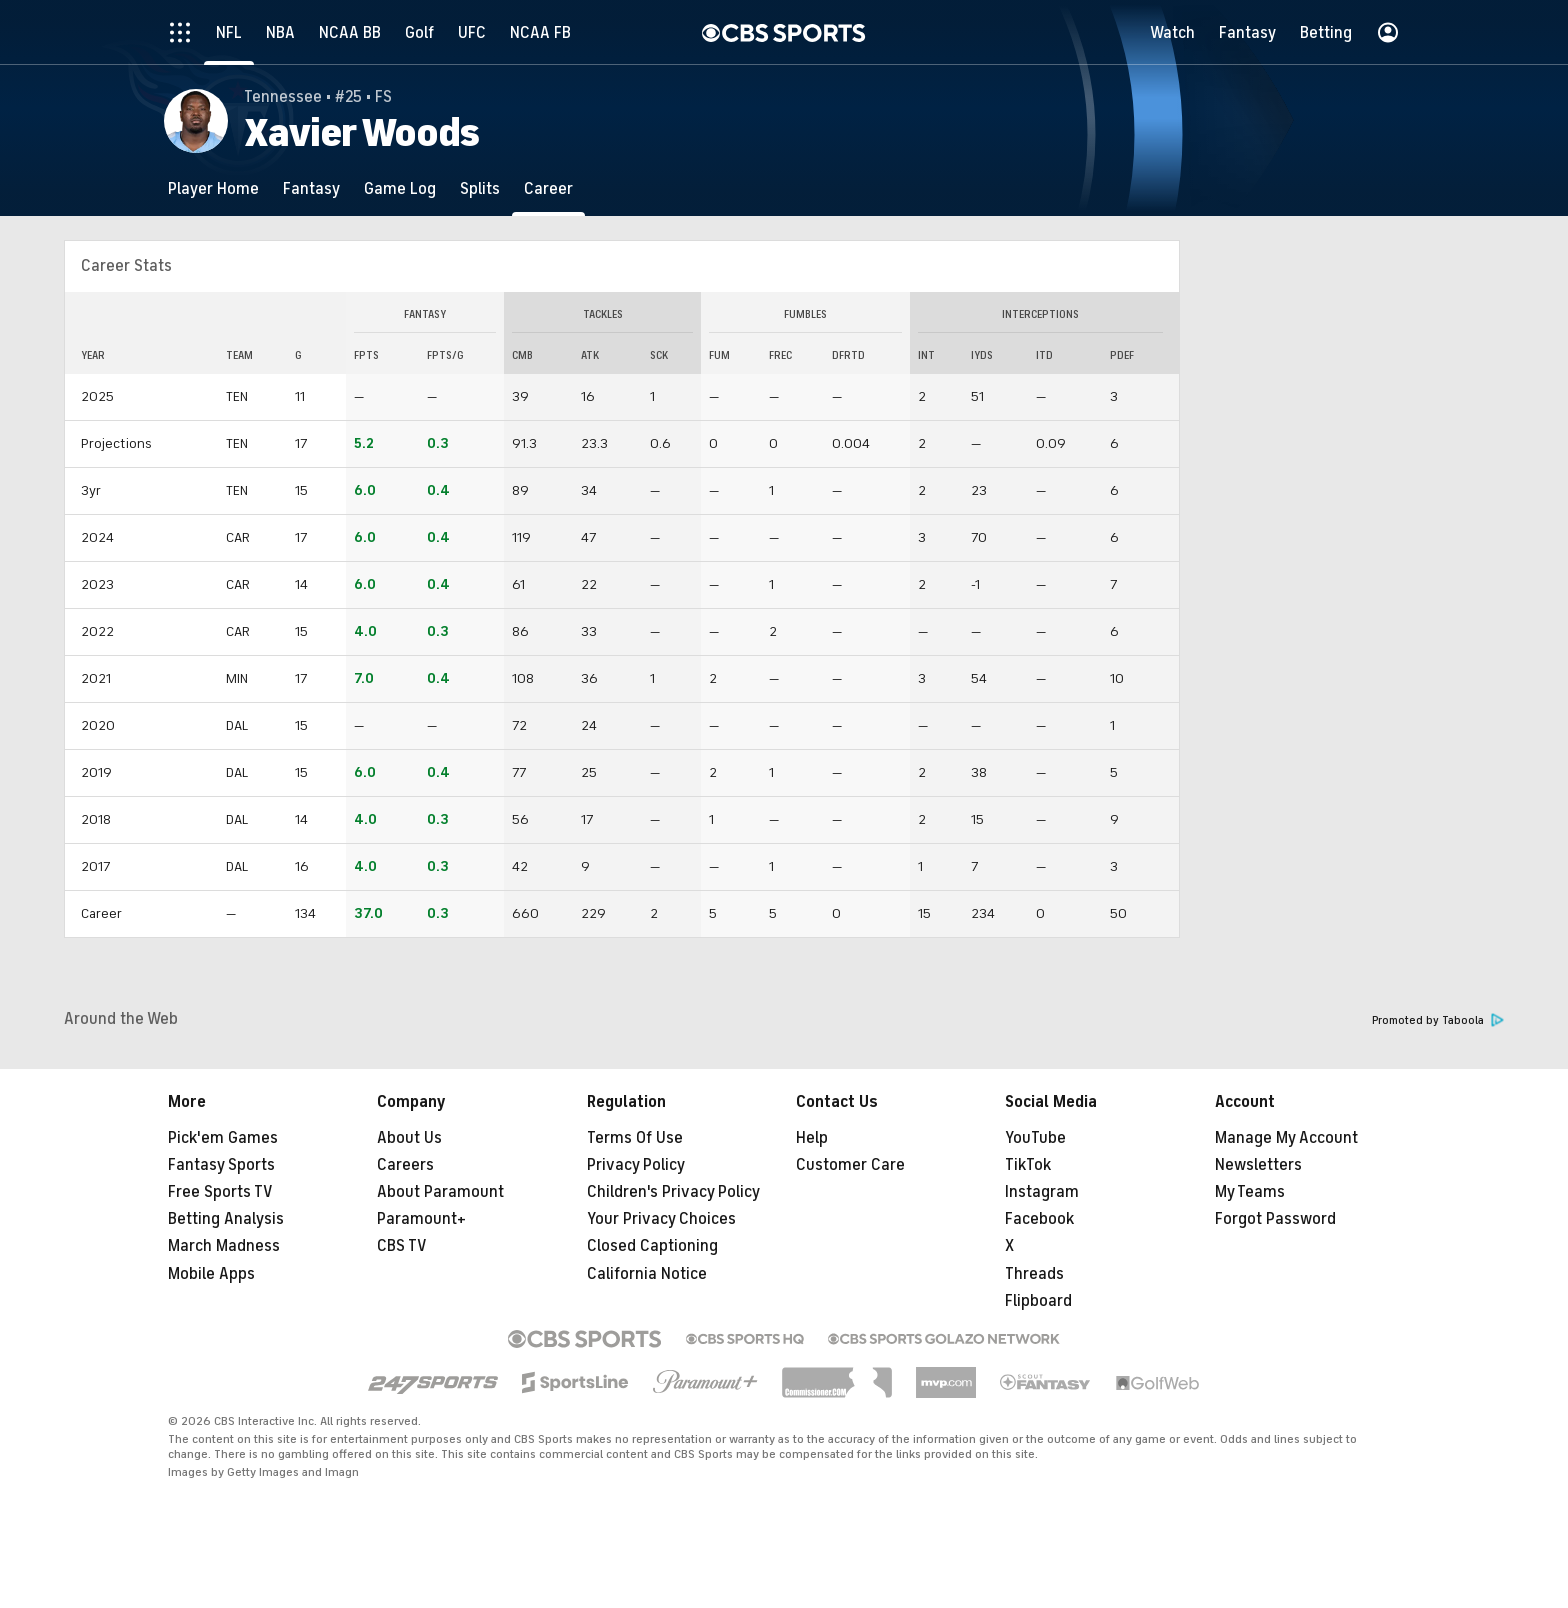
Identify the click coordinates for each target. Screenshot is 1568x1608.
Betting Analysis (226, 1219)
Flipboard (1038, 1301)
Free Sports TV (220, 1192)
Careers (405, 1165)
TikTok (1028, 1165)
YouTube (1035, 1138)
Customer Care (850, 1165)
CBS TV (402, 1246)
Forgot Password (1275, 1219)
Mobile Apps (211, 1274)
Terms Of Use (635, 1138)
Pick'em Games (223, 1138)
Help (812, 1138)
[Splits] (480, 188)
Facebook (1039, 1219)
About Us (409, 1138)
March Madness (224, 1246)
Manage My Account (1286, 1138)
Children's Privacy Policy (673, 1192)
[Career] (548, 188)
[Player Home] (213, 188)
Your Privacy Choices (661, 1219)
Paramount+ (421, 1219)
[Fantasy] (311, 188)
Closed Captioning (652, 1246)
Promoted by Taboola (1438, 1020)
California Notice (647, 1274)
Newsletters (1258, 1165)
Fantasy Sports (221, 1165)
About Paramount (440, 1192)
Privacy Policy (636, 1165)
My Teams (1250, 1192)
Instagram (1042, 1192)
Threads (1034, 1274)
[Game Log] (400, 188)
